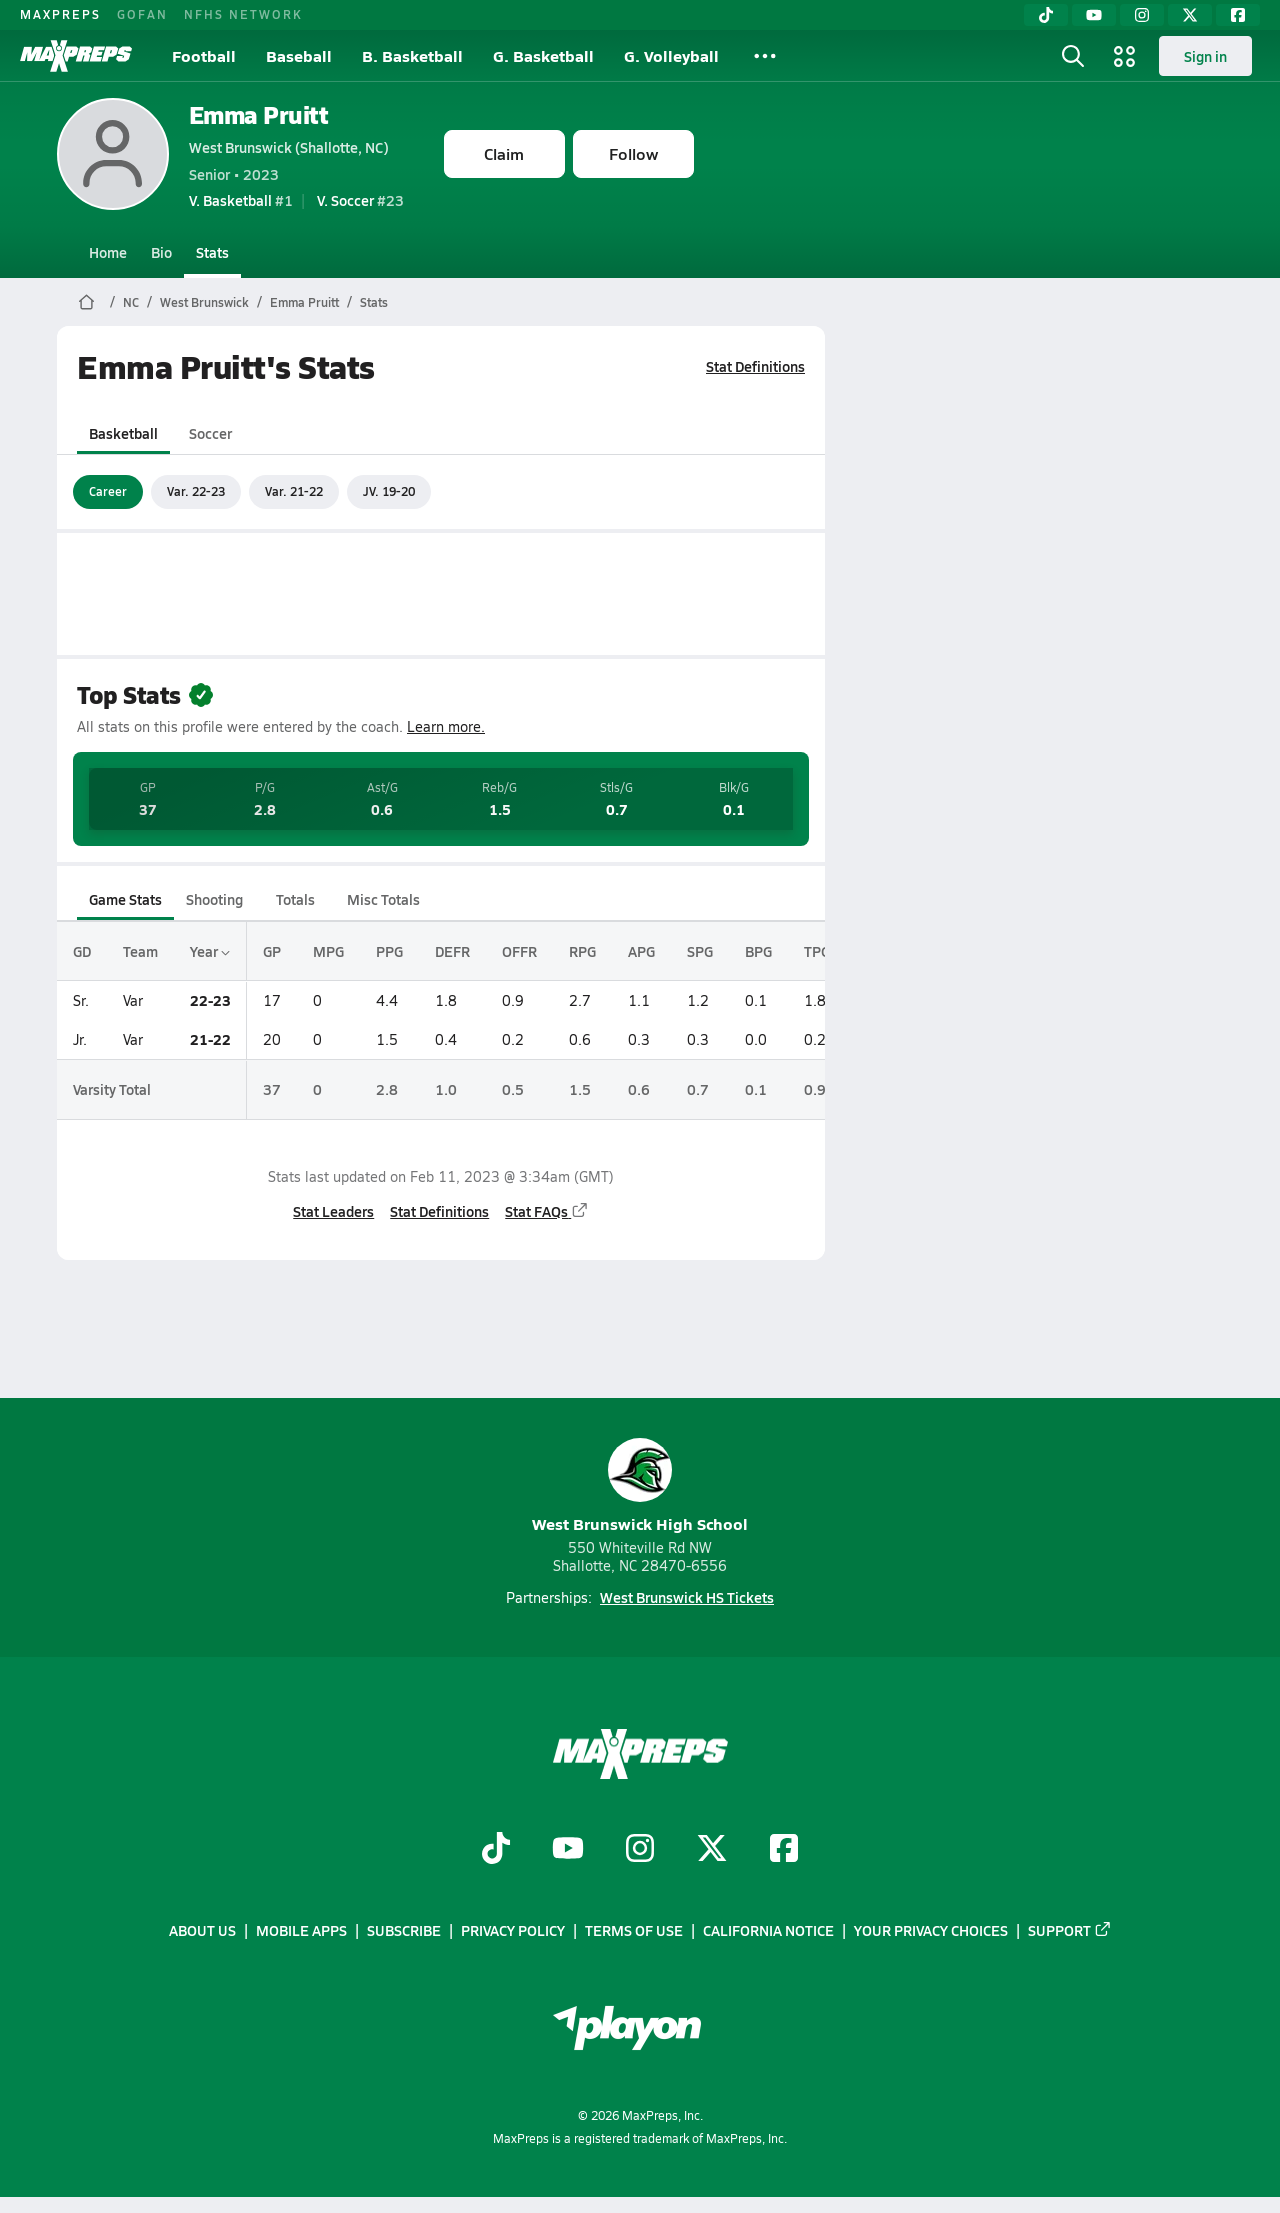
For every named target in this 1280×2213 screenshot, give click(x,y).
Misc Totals (383, 899)
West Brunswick (204, 302)
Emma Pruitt (259, 114)
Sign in (1205, 56)
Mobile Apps (301, 1931)
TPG (817, 951)
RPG (582, 951)
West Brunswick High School (640, 1486)
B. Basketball (412, 55)
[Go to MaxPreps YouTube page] (568, 1851)
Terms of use (634, 1931)
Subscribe (404, 1931)
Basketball (123, 433)
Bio (161, 252)
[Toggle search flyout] (1073, 56)
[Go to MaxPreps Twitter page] (712, 1851)
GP (272, 951)
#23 (360, 200)
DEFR (452, 951)
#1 (241, 200)
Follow (633, 153)
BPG (758, 951)
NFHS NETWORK (243, 14)
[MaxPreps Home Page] (86, 302)
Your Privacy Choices (931, 1931)
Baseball (299, 55)
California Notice (768, 1931)
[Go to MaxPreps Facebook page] (784, 1851)
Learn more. (446, 726)
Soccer (209, 433)
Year (210, 951)
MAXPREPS (60, 14)
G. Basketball (543, 55)
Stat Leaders (333, 1211)
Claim (504, 153)
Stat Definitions (755, 366)
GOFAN (142, 14)
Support (1070, 1931)
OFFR (519, 951)
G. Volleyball (671, 55)
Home (108, 252)
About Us (202, 1931)
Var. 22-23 (196, 491)
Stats (212, 252)
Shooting (214, 899)
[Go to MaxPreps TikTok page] (496, 1851)
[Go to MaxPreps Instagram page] (640, 1851)
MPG (328, 951)
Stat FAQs (547, 1211)
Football (204, 55)
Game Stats (125, 899)
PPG (389, 951)
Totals (294, 899)
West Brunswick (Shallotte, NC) (289, 147)
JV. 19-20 (389, 491)
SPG (700, 951)
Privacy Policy (513, 1931)
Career (108, 491)
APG (641, 951)
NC (131, 302)
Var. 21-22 (294, 491)
